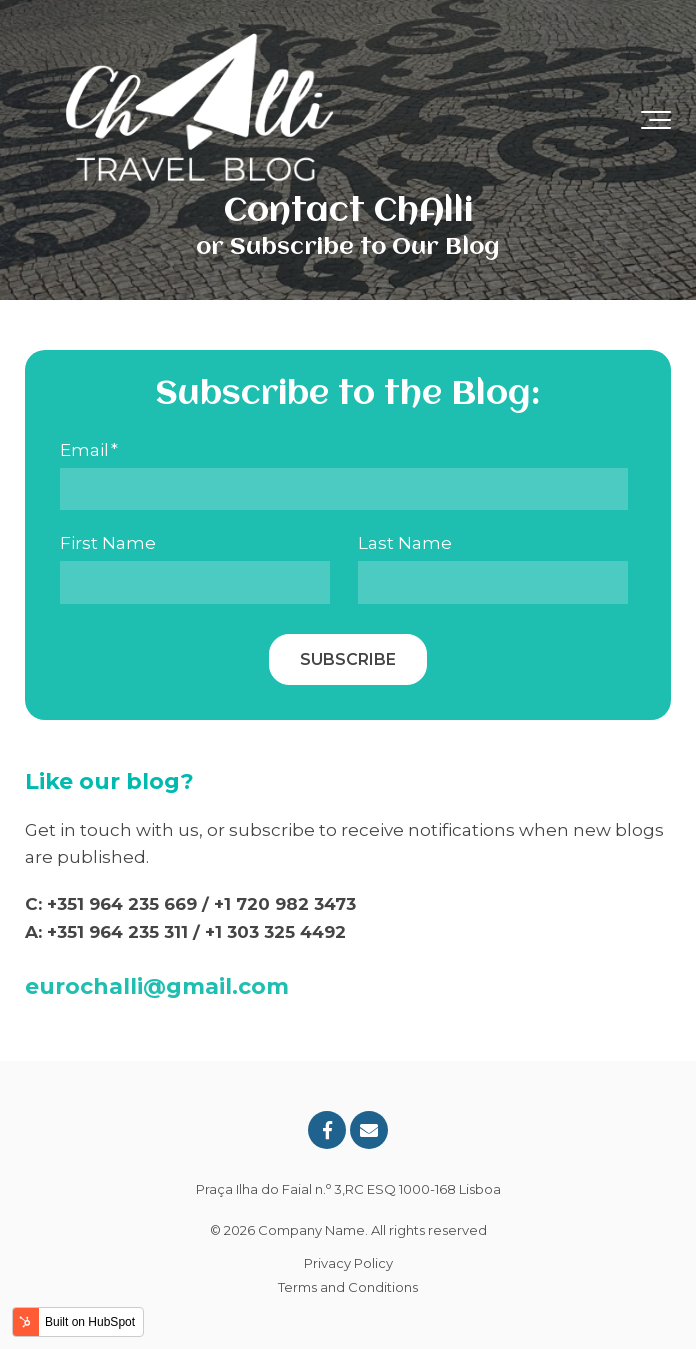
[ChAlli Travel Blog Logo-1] (200, 120)
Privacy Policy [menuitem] (348, 1263)
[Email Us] (369, 1130)
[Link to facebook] (327, 1130)
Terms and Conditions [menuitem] (348, 1287)
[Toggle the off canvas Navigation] (656, 120)
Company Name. (313, 1230)
